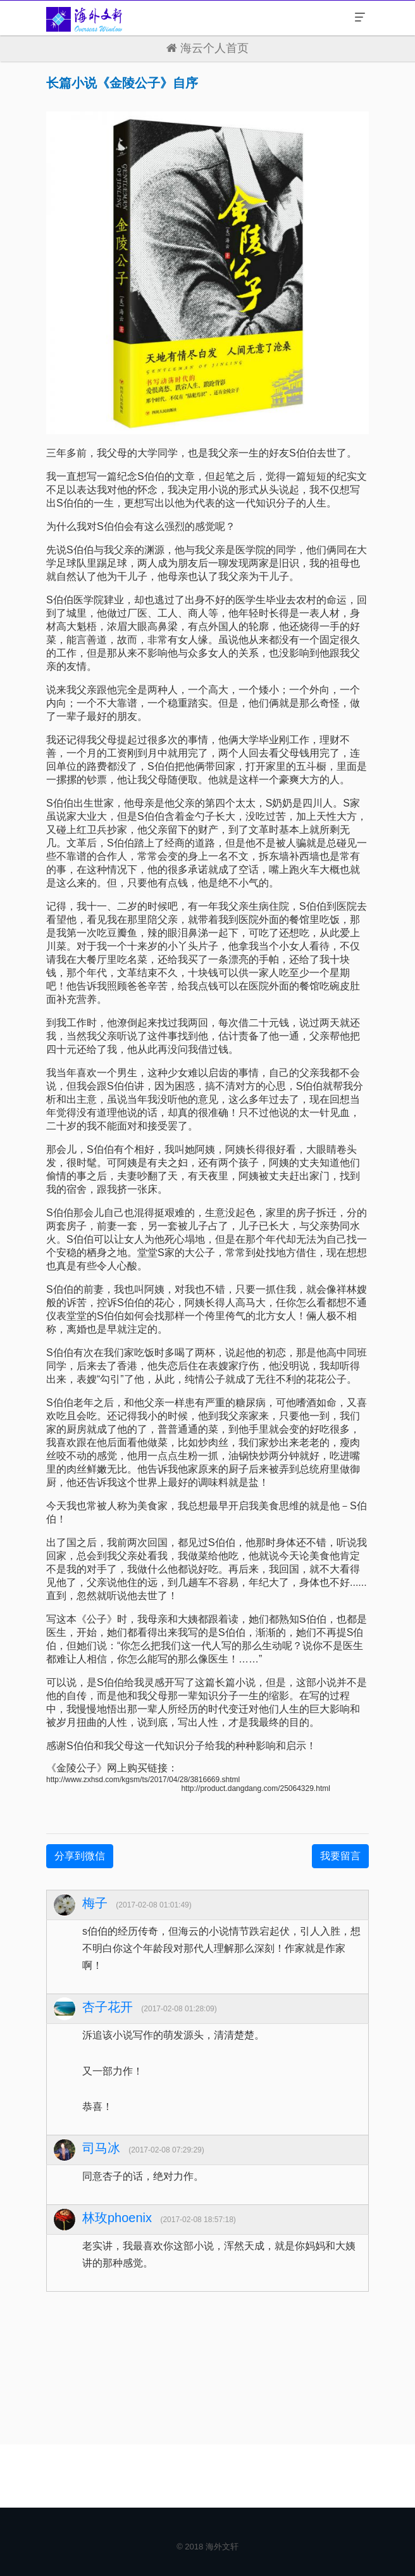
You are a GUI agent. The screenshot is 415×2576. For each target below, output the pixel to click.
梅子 (95, 1903)
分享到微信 (79, 1855)
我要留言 (340, 1855)
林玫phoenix (117, 2218)
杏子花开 (107, 2007)
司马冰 (101, 2148)
